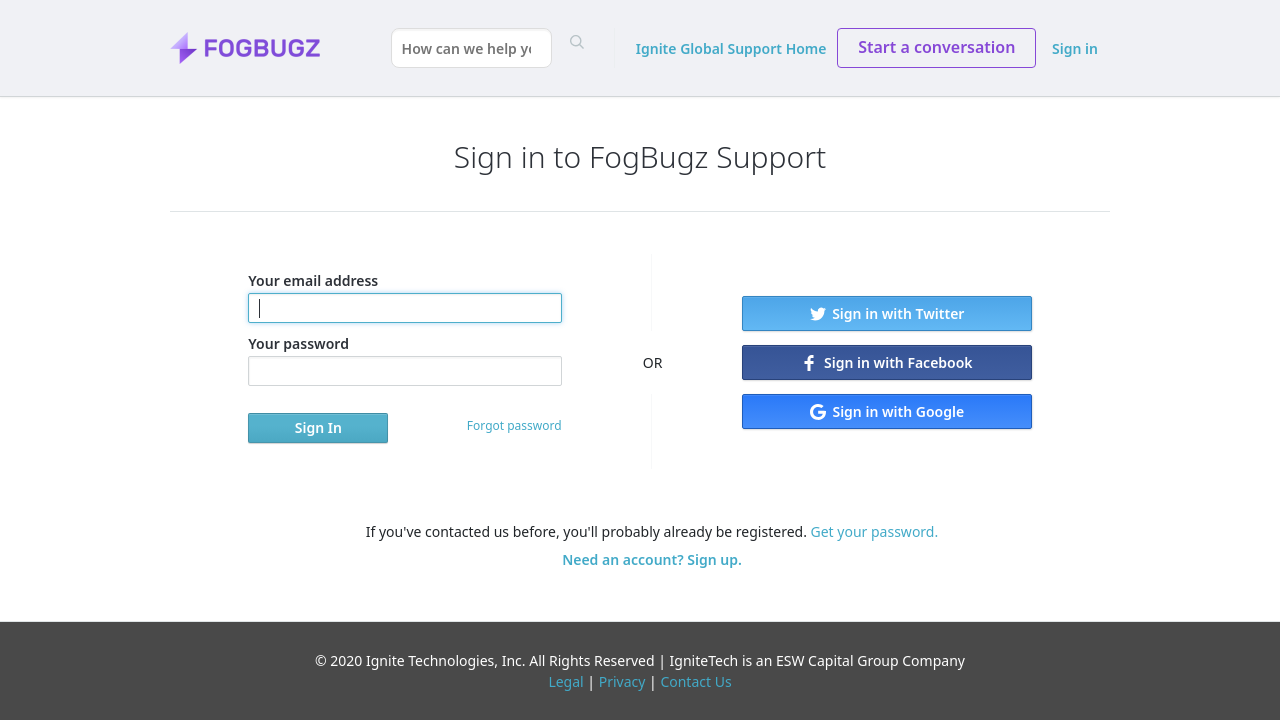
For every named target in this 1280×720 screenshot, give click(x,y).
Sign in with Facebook (886, 362)
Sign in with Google (887, 411)
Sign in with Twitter (887, 313)
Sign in (1075, 48)
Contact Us (695, 681)
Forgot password (514, 425)
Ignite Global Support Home (731, 48)
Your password (404, 360)
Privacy (622, 681)
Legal (565, 681)
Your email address (404, 297)
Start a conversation (936, 47)
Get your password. (875, 531)
